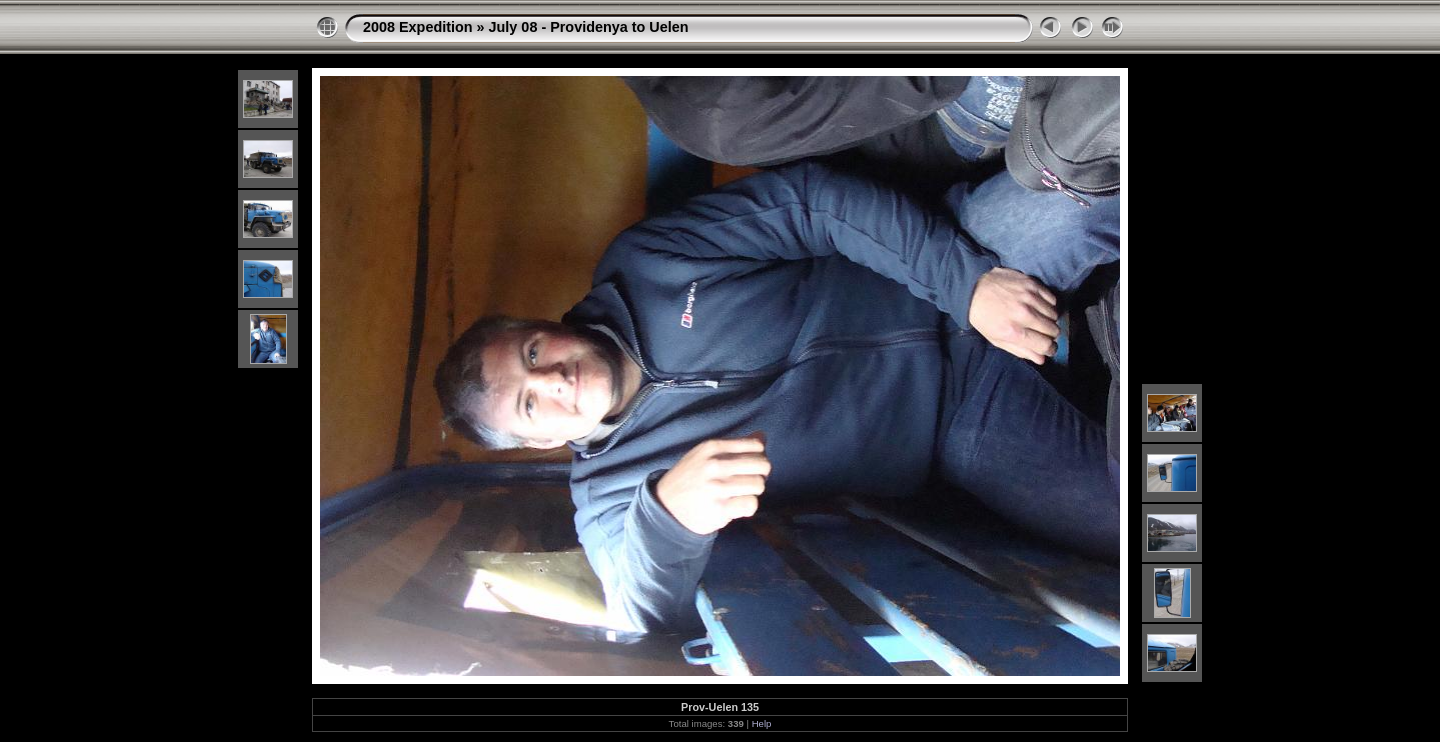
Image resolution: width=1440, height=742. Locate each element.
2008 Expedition (418, 27)
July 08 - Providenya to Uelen (589, 27)
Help (762, 723)
